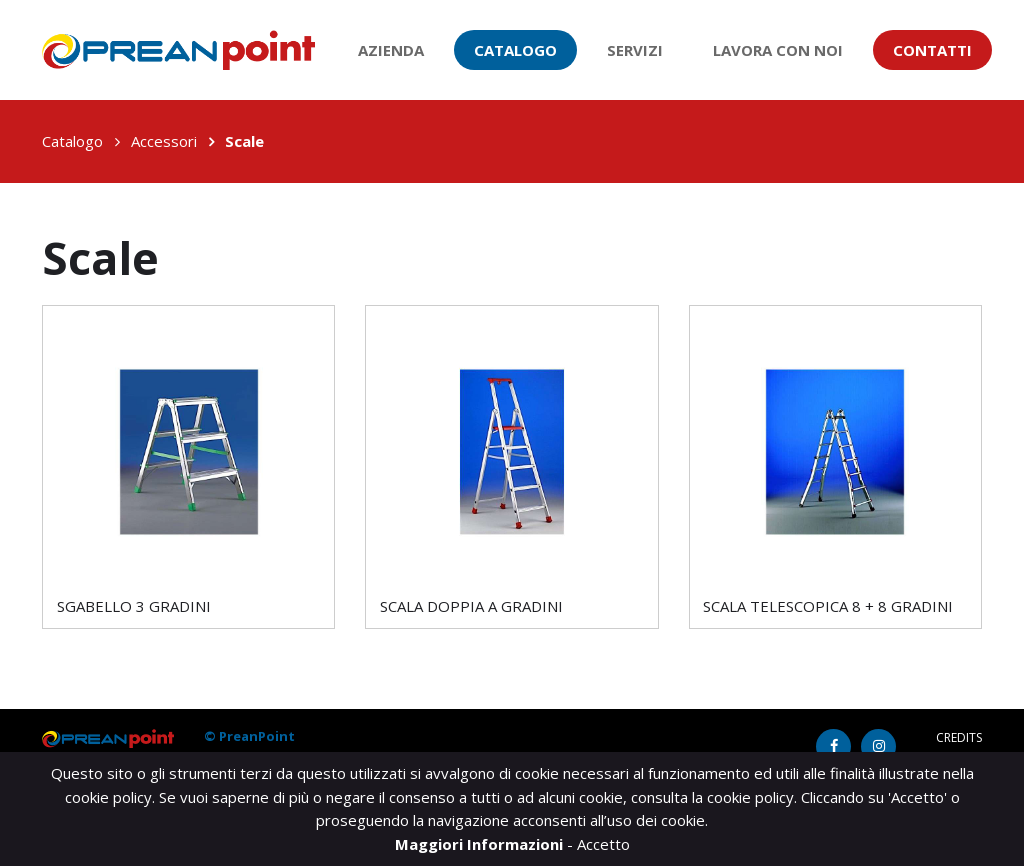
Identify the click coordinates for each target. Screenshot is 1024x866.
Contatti (932, 50)
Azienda (391, 50)
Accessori (164, 141)
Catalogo (515, 50)
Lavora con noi (778, 50)
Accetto (603, 844)
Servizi (635, 50)
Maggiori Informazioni (481, 844)
